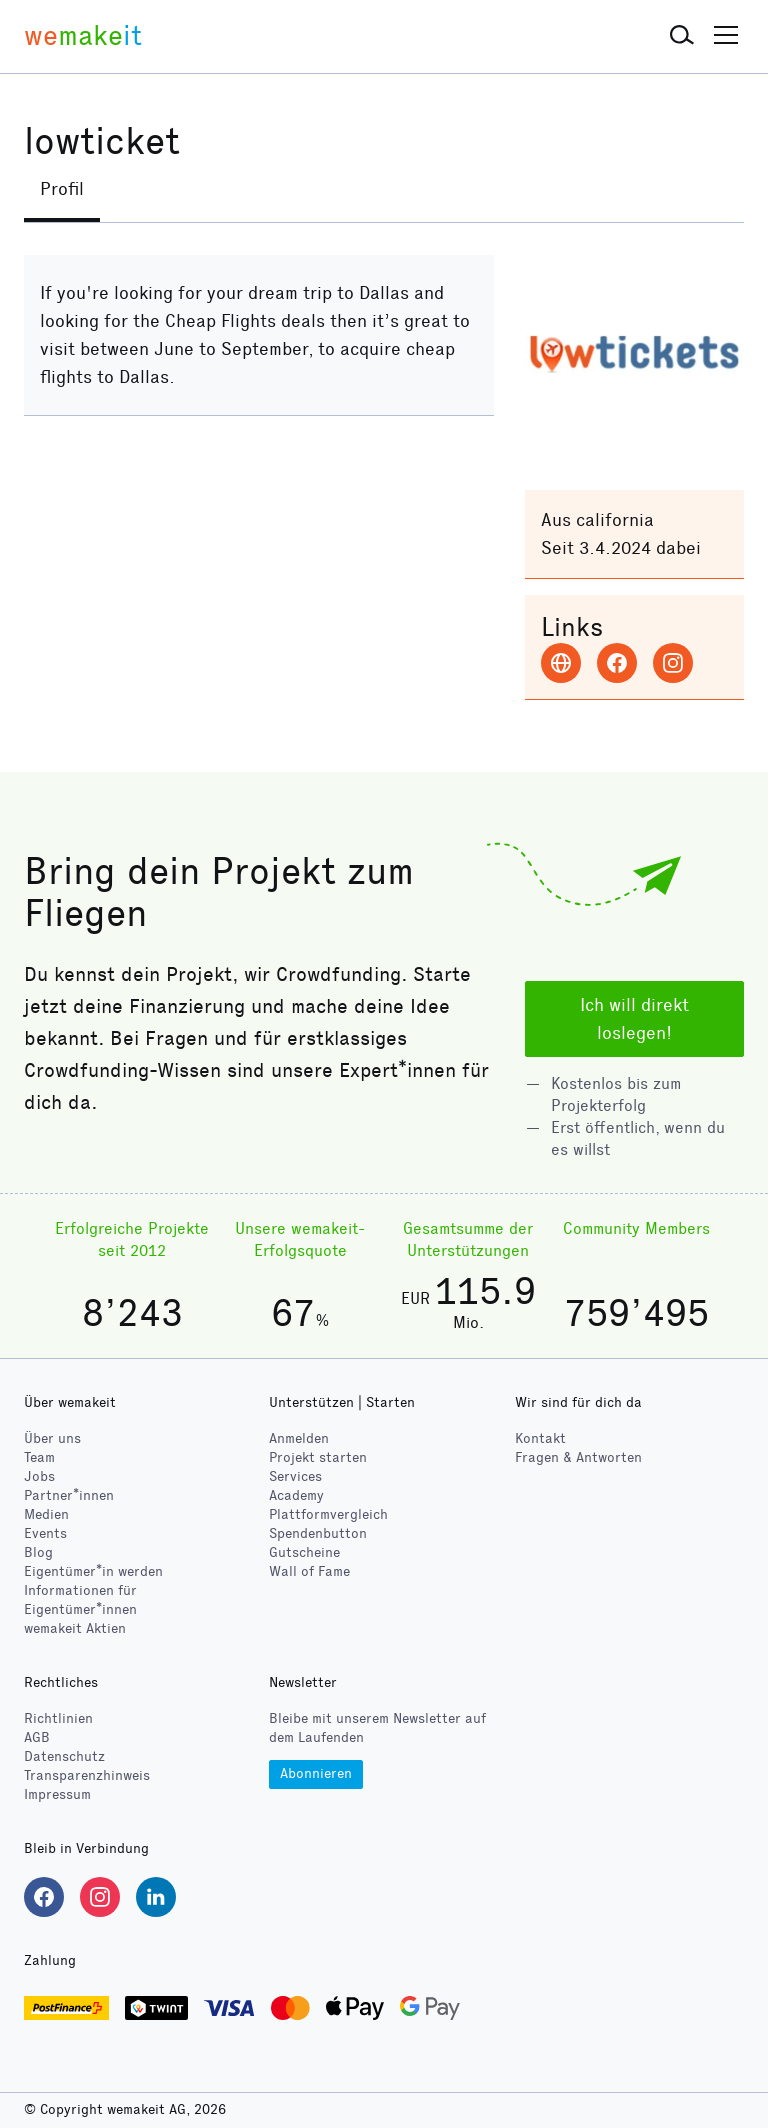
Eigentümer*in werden (93, 1571)
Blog (38, 1552)
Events (45, 1533)
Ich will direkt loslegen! (634, 1019)
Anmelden (299, 1438)
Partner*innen (69, 1495)
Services (295, 1476)
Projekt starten (318, 1457)
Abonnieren (316, 1773)
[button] (682, 36)
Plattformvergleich (328, 1514)
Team (39, 1457)
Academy (296, 1495)
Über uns (52, 1438)
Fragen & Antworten (578, 1457)
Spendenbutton (318, 1533)
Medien (46, 1514)
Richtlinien (58, 1719)
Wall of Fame (309, 1571)
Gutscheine (304, 1552)
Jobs (39, 1476)
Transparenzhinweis (87, 1776)
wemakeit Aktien (75, 1628)
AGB (37, 1738)
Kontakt (540, 1438)
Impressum (57, 1795)
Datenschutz (64, 1757)
